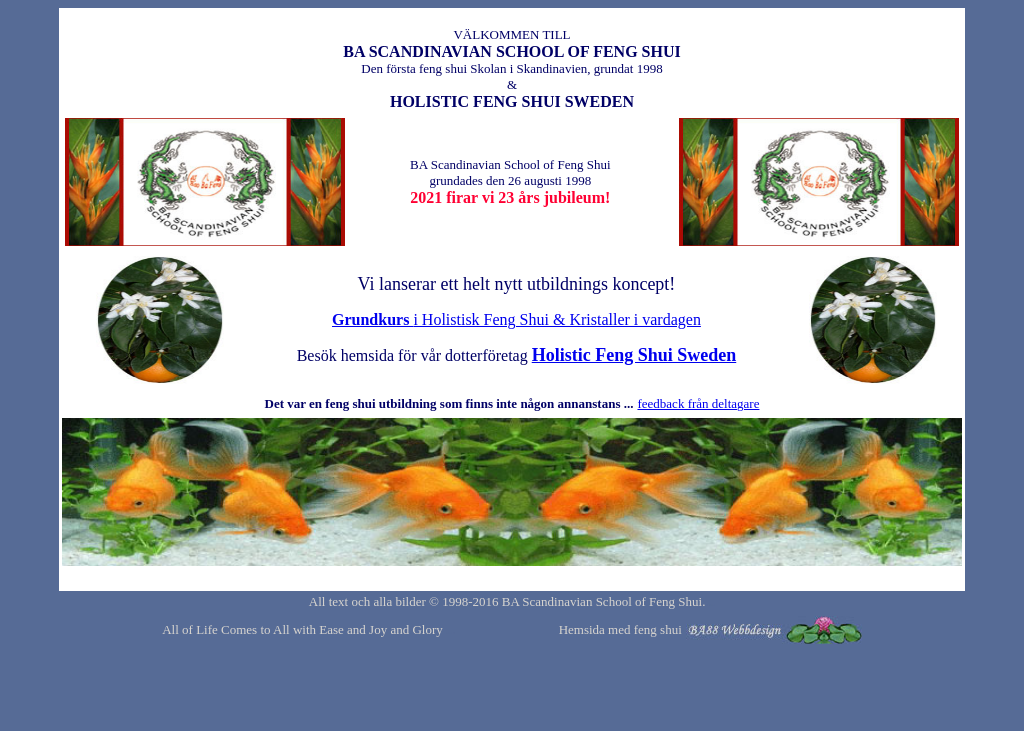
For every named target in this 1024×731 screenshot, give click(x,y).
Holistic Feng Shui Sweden (634, 355)
